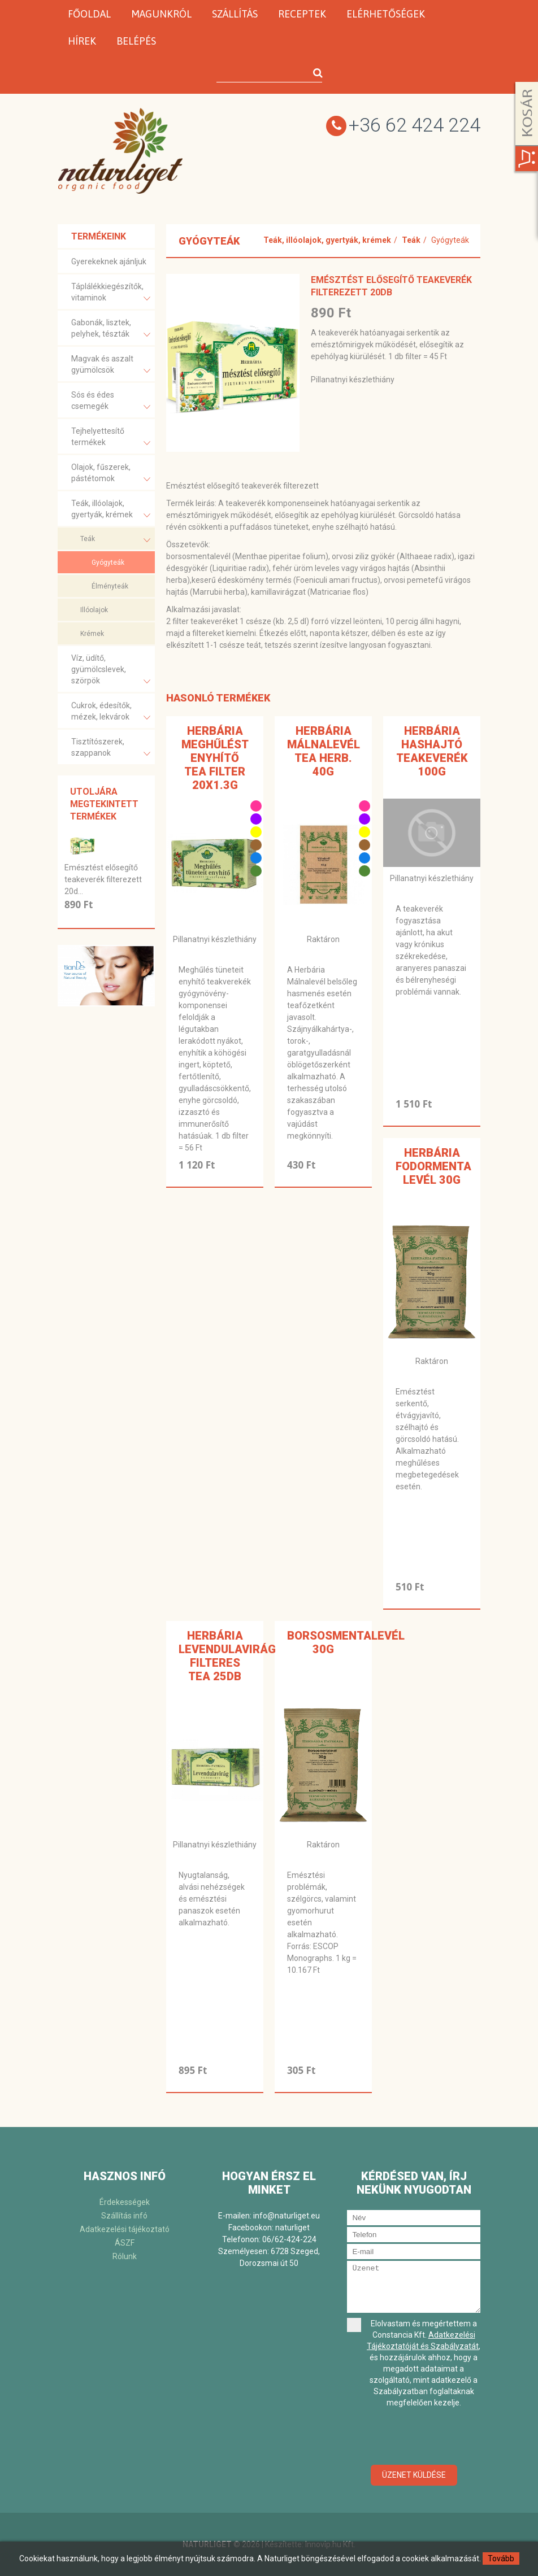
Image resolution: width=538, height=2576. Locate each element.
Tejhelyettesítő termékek (110, 438)
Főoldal (89, 14)
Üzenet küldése (414, 2474)
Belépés (136, 41)
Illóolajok (94, 610)
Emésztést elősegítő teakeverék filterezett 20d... (103, 879)
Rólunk (124, 2256)
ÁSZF (124, 2242)
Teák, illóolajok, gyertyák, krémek (110, 510)
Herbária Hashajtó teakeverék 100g (432, 751)
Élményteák (110, 586)
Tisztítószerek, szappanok (110, 748)
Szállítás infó (124, 2215)
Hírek (82, 41)
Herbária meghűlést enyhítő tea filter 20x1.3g (215, 758)
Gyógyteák (108, 562)
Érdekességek (124, 2202)
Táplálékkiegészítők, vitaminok (110, 293)
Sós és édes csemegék (110, 401)
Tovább (501, 2558)
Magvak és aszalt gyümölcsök (110, 365)
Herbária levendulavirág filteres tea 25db (227, 1656)
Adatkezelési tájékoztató (125, 2229)
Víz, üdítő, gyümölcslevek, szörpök (110, 670)
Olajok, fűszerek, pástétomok (110, 474)
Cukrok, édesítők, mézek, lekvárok (110, 712)
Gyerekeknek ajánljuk (108, 261)
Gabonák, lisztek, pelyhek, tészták (110, 329)
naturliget (292, 2227)
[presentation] (433, 2437)
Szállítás (235, 14)
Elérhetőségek (385, 14)
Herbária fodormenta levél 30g (433, 1166)
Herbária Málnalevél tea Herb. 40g (323, 751)
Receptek (302, 14)
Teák (115, 540)
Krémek (92, 634)
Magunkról (161, 14)
